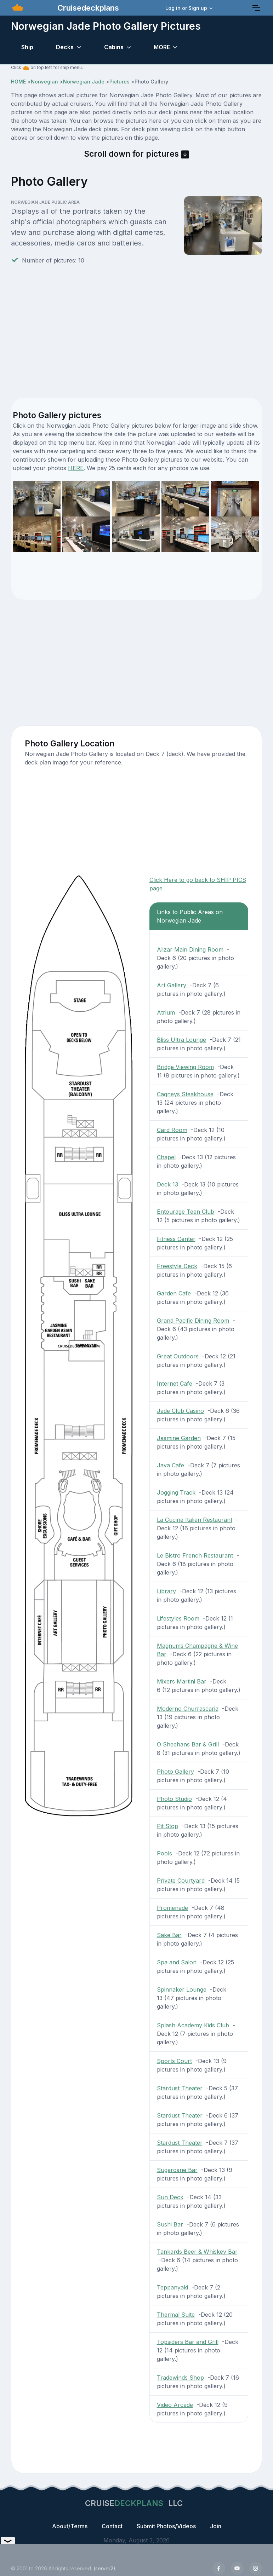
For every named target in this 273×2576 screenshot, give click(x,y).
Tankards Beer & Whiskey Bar (197, 2251)
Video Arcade (175, 2404)
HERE (76, 468)
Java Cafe (170, 1465)
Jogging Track (176, 1492)
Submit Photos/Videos (166, 2526)
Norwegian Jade (83, 82)
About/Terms (69, 2526)
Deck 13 (167, 1184)
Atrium (166, 1012)
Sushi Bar (170, 2224)
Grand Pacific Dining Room (193, 1320)
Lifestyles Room (178, 1618)
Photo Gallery (175, 1771)
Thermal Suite (176, 2314)
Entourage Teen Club (185, 1211)
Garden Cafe (174, 1293)
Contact (112, 2526)
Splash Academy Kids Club (193, 2025)
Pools (164, 1853)
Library (166, 1591)
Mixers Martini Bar (181, 1681)
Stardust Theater (180, 2088)
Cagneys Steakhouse (185, 1094)
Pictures (119, 82)
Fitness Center (176, 1238)
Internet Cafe (174, 1383)
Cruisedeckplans (87, 7)
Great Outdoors (178, 1356)
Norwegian (44, 82)
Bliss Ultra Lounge (181, 1039)
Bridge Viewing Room (185, 1066)
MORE (162, 47)
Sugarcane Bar (177, 2169)
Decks (65, 47)
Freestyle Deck (177, 1266)
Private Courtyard (181, 1880)
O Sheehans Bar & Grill (188, 1744)
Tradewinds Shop (180, 2377)
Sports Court (174, 2060)
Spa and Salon (177, 1962)
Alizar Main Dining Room (190, 949)
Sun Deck (170, 2197)
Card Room (172, 1129)
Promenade (172, 1907)
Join (215, 2526)
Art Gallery (171, 985)
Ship (27, 47)
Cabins (114, 47)
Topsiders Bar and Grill (187, 2341)
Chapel (166, 1157)
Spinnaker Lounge (181, 1989)
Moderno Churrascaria (187, 1708)
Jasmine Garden (179, 1438)
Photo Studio (174, 1798)
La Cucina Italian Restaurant (194, 1519)
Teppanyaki (172, 2287)
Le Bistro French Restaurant (195, 1555)
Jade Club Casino (180, 1410)
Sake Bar (169, 1935)
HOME (18, 82)
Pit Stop (167, 1826)
